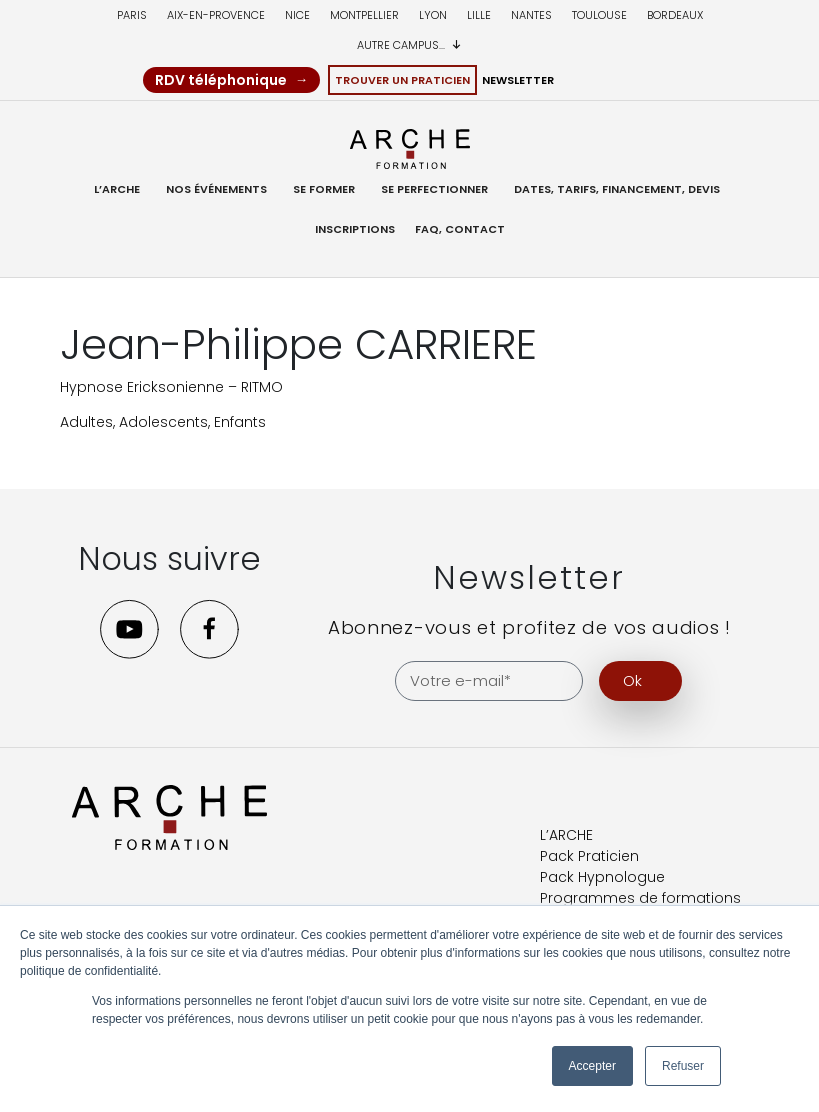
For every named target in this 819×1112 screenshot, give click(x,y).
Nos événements (216, 189)
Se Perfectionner (434, 189)
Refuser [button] (683, 1066)
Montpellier (364, 15)
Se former (324, 189)
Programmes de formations (640, 897)
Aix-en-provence (216, 15)
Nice (297, 15)
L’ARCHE (117, 189)
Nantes (531, 15)
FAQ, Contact (460, 229)
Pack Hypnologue (602, 876)
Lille (479, 15)
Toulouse (599, 15)
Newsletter (518, 80)
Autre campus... (409, 45)
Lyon (433, 15)
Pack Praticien (589, 855)
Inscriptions (355, 229)
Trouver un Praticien (402, 80)
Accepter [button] (592, 1066)
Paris (132, 15)
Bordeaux (675, 15)
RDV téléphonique (221, 80)
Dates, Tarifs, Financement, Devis (617, 189)
